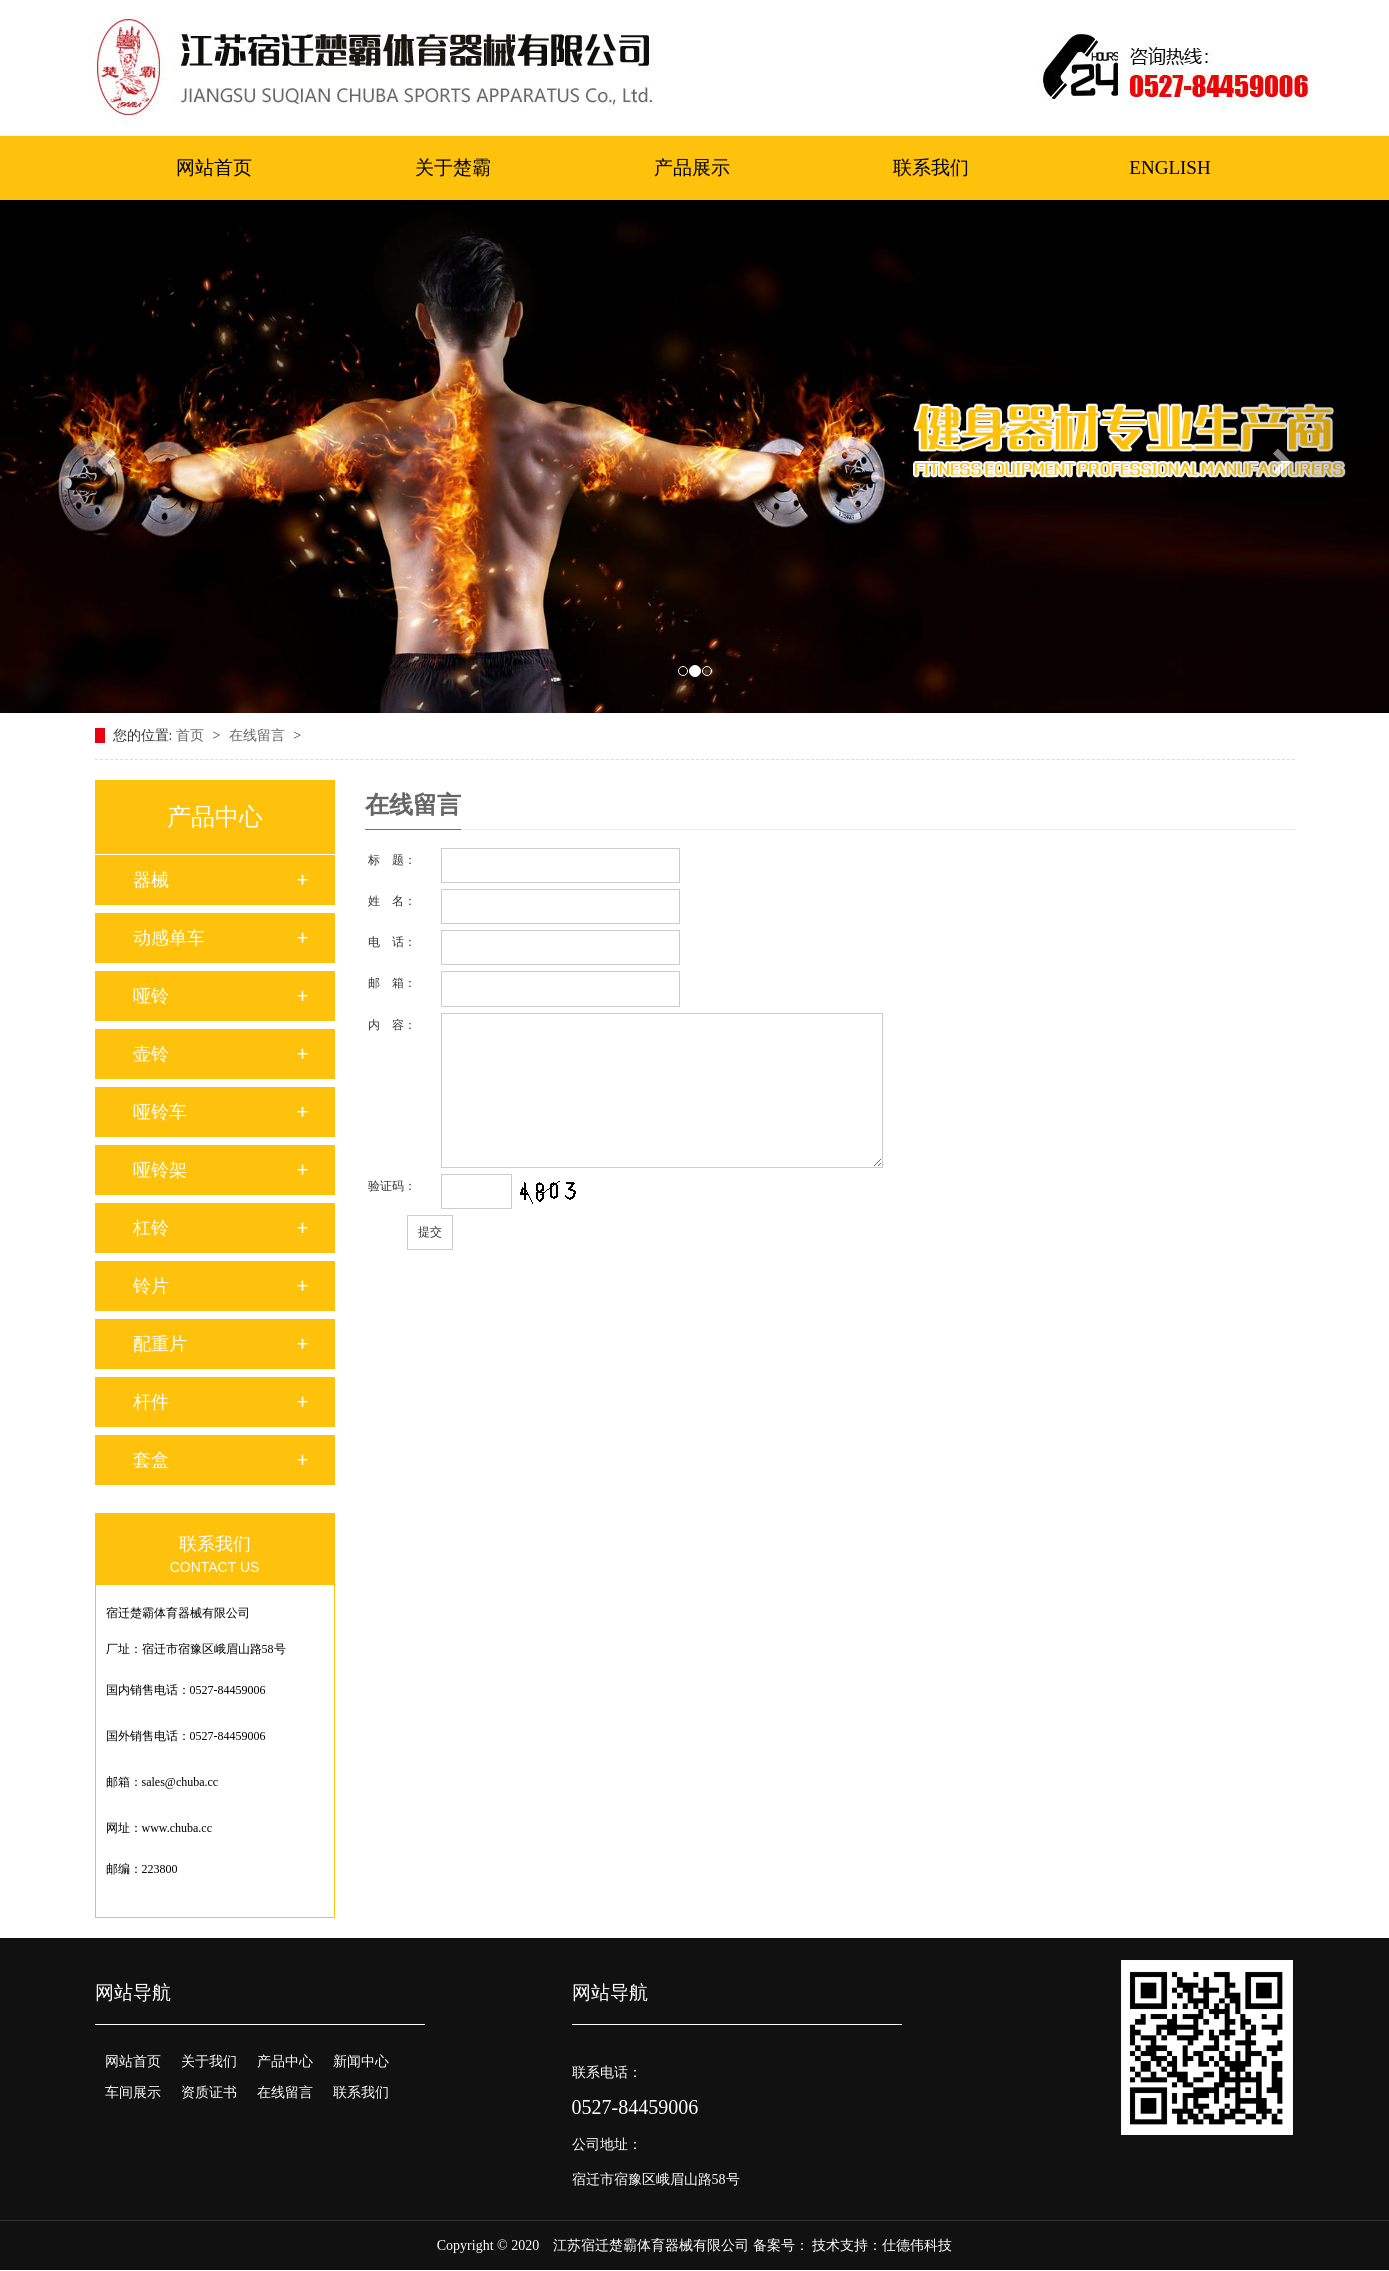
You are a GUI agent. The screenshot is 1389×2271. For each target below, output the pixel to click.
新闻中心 (361, 2061)
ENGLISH (1169, 167)
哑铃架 (160, 1170)
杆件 (151, 1402)
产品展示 (692, 167)
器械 (151, 880)
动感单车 (169, 938)
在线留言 (259, 735)
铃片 (151, 1286)
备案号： (781, 2245)
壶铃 (151, 1054)
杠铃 (151, 1228)
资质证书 (209, 2092)
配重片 (160, 1344)
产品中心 (285, 2061)
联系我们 (931, 167)
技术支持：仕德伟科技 (882, 2245)
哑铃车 (160, 1112)
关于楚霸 (453, 167)
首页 (192, 735)
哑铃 (151, 996)
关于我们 (209, 2061)
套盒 (151, 1460)
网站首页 (214, 167)
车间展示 (133, 2092)
